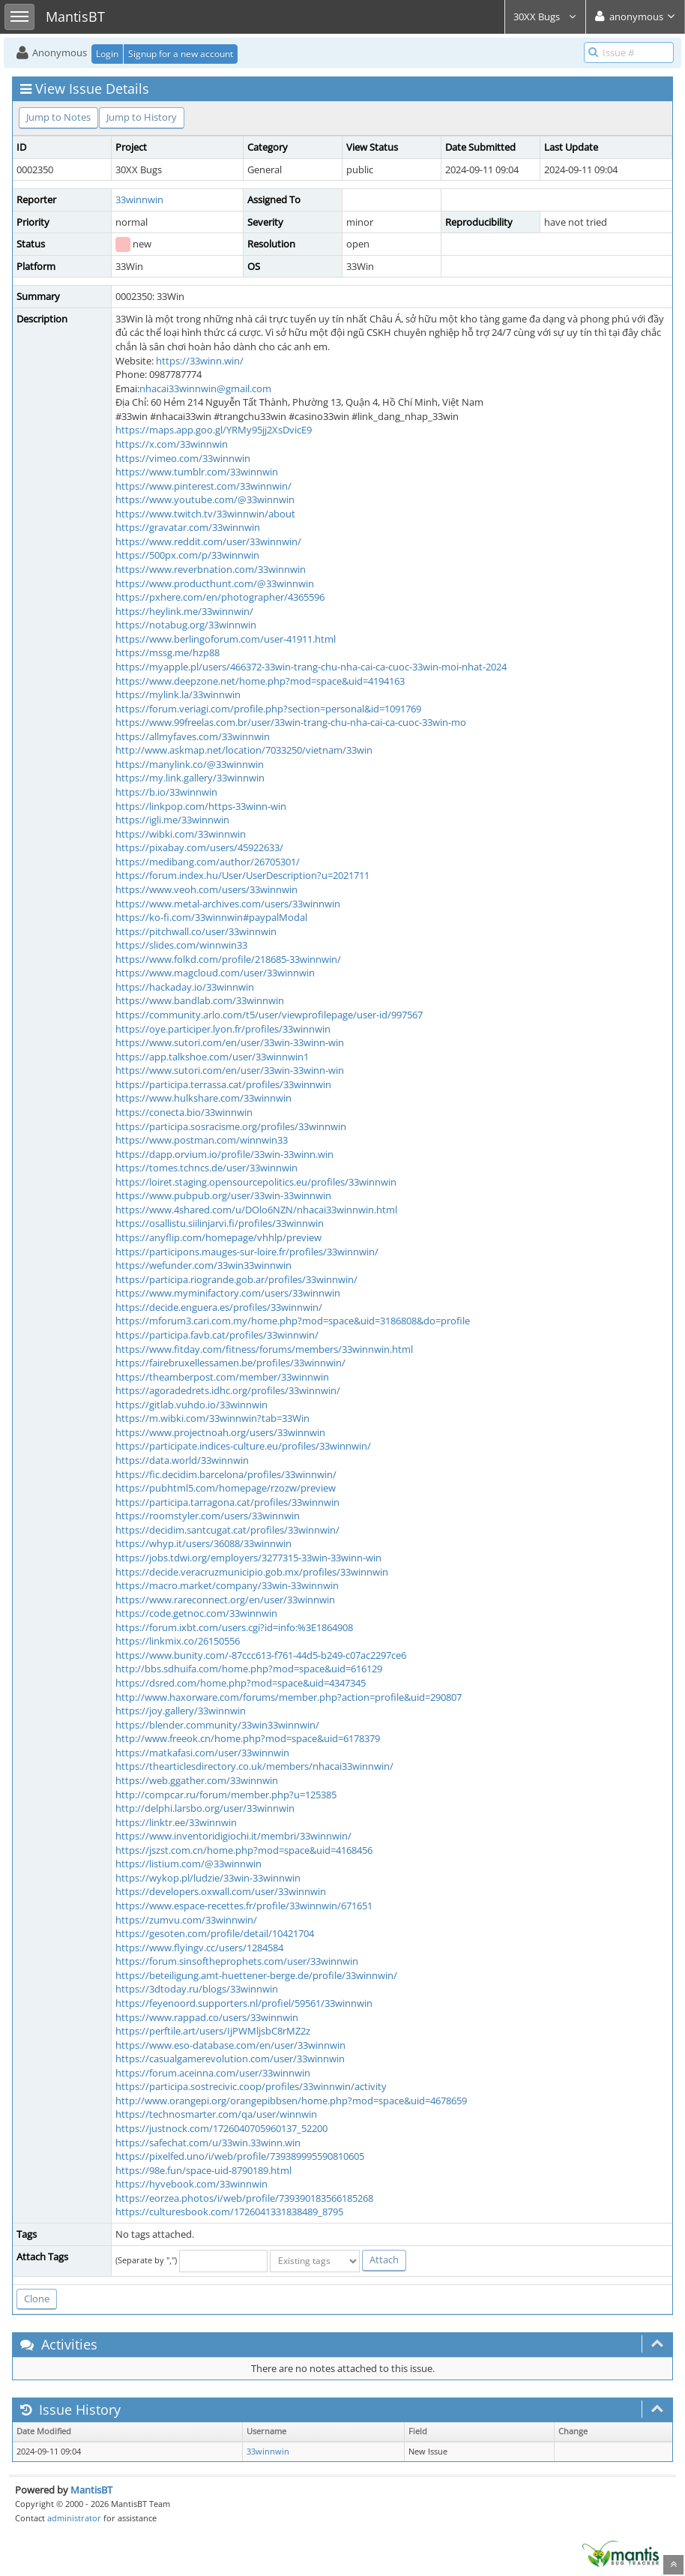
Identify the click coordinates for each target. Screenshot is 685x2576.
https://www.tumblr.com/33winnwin (196, 471)
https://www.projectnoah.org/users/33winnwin (220, 1432)
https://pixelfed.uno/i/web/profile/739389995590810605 (239, 2156)
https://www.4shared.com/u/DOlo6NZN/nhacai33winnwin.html (256, 1209)
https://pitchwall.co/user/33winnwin (196, 931)
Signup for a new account (180, 53)
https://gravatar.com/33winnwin (187, 527)
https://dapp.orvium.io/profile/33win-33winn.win (224, 1154)
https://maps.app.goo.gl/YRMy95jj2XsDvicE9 (213, 429)
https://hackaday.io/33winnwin (184, 987)
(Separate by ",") (146, 2260)
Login (107, 53)
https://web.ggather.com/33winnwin (196, 1780)
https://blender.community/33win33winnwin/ (217, 1725)
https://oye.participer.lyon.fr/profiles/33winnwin (223, 1029)
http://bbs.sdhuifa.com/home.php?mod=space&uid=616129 (248, 1668)
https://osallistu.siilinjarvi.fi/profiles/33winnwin (219, 1223)
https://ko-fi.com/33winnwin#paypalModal (211, 917)
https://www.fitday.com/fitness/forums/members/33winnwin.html (264, 1349)
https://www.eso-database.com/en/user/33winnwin (230, 2045)
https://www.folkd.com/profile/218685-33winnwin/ (228, 959)
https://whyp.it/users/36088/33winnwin (203, 1543)
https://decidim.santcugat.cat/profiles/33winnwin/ (227, 1530)
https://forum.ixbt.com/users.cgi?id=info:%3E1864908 (234, 1627)
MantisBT (91, 2490)
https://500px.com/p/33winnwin (187, 555)
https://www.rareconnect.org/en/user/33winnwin (225, 1599)
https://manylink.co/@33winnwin (189, 764)
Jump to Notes (58, 117)
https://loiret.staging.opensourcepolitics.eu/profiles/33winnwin (255, 1182)
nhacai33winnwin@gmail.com (205, 388)
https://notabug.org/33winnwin (185, 624)
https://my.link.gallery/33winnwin (190, 777)
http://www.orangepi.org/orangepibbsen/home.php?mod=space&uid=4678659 (291, 2100)
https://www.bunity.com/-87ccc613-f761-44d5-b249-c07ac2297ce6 (260, 1655)
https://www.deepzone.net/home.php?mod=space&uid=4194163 (260, 681)
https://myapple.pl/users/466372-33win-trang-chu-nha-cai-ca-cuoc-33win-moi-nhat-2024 (311, 666)
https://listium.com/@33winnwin (188, 1863)
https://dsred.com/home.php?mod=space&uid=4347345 (240, 1683)
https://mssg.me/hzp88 (167, 652)
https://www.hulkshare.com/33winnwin (203, 1098)
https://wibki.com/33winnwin (180, 834)
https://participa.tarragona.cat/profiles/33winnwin (227, 1502)
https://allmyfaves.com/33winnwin (192, 736)
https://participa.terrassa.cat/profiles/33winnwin (223, 1084)
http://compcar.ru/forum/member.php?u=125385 (226, 1794)
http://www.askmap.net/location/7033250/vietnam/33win (243, 750)
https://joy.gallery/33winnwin (180, 1710)
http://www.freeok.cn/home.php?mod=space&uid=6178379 (247, 1738)
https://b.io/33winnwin (166, 792)
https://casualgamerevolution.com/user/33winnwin (230, 2058)
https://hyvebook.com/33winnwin (191, 2184)
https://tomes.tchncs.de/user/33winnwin (206, 1167)
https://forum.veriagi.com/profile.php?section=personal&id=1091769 (268, 708)
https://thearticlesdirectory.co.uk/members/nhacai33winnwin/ (254, 1766)
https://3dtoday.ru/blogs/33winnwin (196, 1989)
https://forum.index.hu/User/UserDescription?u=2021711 (242, 875)
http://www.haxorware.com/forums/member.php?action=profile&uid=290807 (288, 1697)
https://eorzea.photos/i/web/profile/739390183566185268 (244, 2198)
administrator (74, 2518)
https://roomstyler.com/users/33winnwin (207, 1515)
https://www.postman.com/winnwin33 (201, 1140)
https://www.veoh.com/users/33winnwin (206, 889)
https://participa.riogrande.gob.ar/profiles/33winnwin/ (236, 1279)
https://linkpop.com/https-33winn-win (200, 806)
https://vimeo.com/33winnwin (182, 458)
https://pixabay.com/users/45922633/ (199, 847)
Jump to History (141, 117)
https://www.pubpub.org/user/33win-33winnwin (223, 1195)
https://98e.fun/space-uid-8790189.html (203, 2170)
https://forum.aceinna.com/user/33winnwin (212, 2073)
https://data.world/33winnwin (182, 1460)
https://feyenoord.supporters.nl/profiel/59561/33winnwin (243, 2003)
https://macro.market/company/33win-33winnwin (227, 1585)
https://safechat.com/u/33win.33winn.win (208, 2142)
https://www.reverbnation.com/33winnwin (210, 569)
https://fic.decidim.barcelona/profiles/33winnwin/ (226, 1474)
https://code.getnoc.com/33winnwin (196, 1613)
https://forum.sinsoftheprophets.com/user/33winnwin (236, 1961)
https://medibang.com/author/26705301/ (207, 861)
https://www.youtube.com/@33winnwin (205, 499)
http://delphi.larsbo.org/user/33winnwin (205, 1808)
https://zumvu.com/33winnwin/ (186, 1920)
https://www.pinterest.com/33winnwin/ (203, 486)
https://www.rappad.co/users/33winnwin (206, 2017)
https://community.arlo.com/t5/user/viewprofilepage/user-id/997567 (269, 1014)
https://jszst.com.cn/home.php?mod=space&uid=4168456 (243, 1850)
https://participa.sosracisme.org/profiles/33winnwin (230, 1126)
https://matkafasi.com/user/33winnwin (202, 1752)
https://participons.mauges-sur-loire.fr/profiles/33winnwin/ (246, 1251)
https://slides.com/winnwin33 (181, 945)
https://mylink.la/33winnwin (178, 694)
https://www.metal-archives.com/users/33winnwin (227, 903)
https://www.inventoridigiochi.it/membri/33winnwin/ (233, 1836)
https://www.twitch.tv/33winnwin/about (205, 513)
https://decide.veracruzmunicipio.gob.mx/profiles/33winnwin (251, 1572)
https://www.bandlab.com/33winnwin (199, 1000)
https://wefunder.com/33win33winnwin (203, 1265)
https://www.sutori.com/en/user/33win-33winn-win (229, 1042)
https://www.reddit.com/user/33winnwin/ (208, 541)
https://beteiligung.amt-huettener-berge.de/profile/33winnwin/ (256, 1975)
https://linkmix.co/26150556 (177, 1641)
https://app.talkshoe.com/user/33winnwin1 (212, 1056)
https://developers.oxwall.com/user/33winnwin (220, 1891)
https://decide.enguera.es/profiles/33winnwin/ (218, 1307)
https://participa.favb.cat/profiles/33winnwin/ (217, 1335)
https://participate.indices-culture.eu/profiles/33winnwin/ (243, 1446)
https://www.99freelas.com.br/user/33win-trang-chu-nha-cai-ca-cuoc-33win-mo (290, 722)
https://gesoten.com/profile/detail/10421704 (214, 1933)
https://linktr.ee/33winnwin (176, 1822)
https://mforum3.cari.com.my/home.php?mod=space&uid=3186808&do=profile (292, 1320)
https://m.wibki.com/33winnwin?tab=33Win (212, 1418)
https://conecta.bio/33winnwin (184, 1112)
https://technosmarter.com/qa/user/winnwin (216, 2114)
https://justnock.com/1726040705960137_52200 (221, 2128)
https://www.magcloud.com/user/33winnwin (215, 972)
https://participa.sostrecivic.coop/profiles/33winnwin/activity (251, 2086)
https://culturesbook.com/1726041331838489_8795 (229, 2211)
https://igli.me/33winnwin (172, 819)
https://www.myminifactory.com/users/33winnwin (227, 1293)
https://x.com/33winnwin (171, 444)
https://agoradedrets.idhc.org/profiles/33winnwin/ (227, 1390)
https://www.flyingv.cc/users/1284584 (199, 1947)
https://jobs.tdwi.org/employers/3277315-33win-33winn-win (248, 1557)
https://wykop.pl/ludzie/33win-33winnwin (208, 1878)
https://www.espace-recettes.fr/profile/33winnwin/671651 (243, 1905)
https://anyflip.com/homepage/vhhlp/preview (218, 1237)
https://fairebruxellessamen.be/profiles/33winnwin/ (230, 1362)
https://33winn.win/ (200, 360)
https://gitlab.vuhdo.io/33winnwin (191, 1404)
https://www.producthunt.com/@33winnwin (214, 583)
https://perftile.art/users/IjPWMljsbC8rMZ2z (212, 2031)
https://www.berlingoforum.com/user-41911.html (225, 639)
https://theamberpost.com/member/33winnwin (222, 1377)
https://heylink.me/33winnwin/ (184, 611)
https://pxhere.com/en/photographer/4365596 (220, 597)
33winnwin (139, 199)
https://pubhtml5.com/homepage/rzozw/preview (225, 1488)
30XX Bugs (545, 16)
